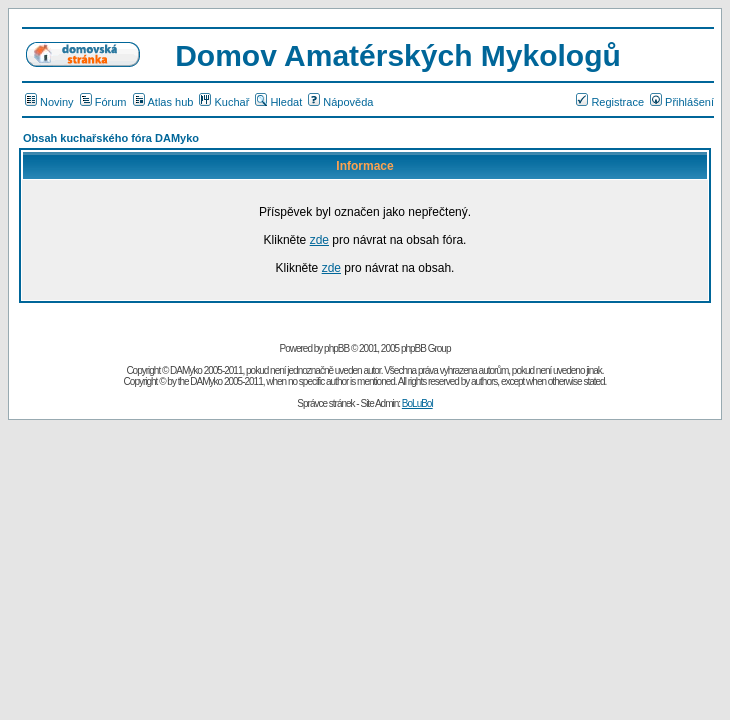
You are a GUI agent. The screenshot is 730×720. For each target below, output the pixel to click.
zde (319, 240)
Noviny (49, 102)
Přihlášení (682, 102)
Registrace (610, 102)
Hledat (278, 102)
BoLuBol (417, 403)
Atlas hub (163, 102)
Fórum (103, 102)
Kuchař (224, 102)
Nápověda (340, 102)
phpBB (336, 348)
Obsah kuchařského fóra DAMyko (111, 138)
